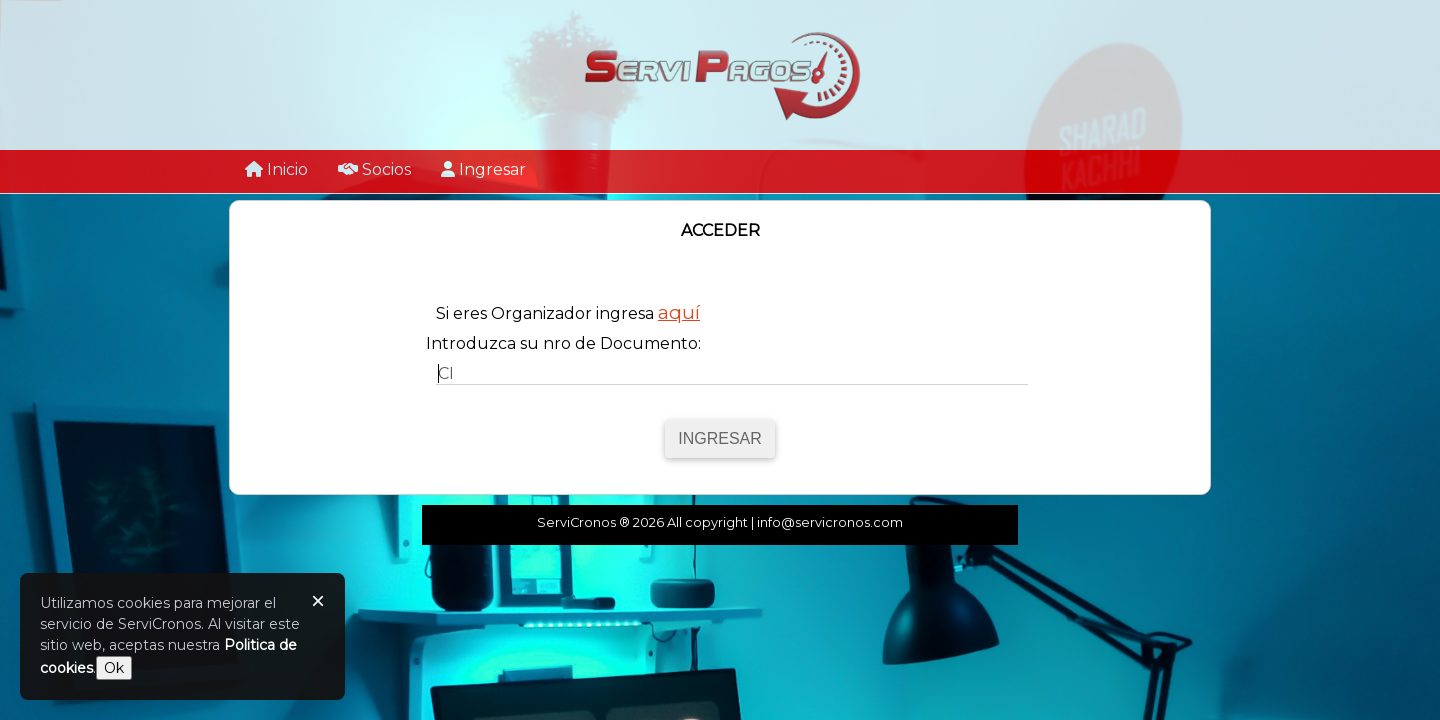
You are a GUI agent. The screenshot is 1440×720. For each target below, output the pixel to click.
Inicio (276, 169)
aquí (679, 312)
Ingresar (483, 169)
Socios (374, 169)
